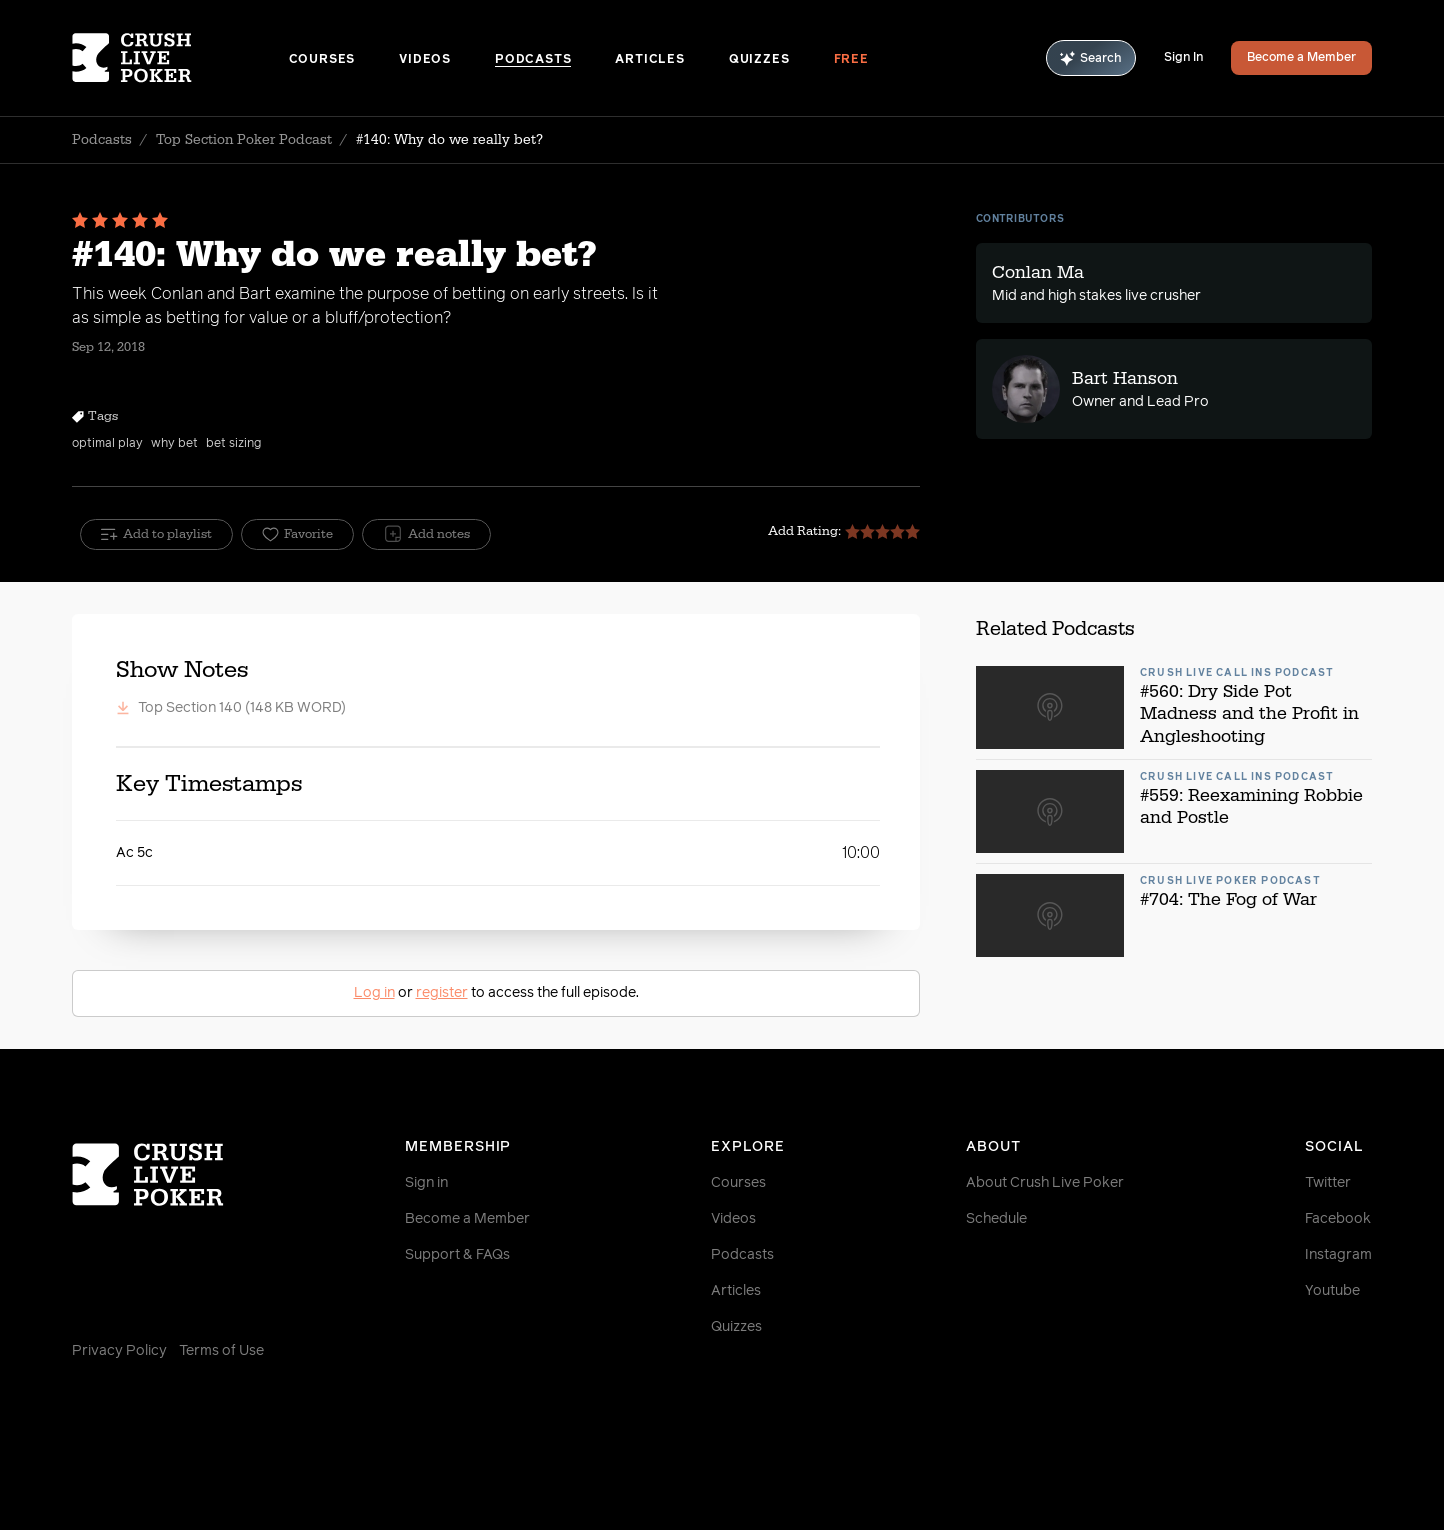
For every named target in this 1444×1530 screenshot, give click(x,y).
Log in (374, 993)
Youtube (1332, 1291)
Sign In (1183, 58)
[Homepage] (180, 58)
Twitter (1328, 1183)
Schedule (996, 1219)
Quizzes (759, 60)
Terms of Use (221, 1351)
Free (851, 60)
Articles (649, 60)
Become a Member (1301, 58)
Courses (322, 60)
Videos (425, 60)
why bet (174, 444)
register (442, 993)
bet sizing (233, 444)
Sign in (426, 1183)
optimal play (107, 444)
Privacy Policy (119, 1351)
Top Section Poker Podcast (244, 140)
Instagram (1338, 1255)
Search (1091, 58)
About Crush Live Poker (1045, 1183)
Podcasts (533, 60)
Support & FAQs (457, 1255)
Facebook (1338, 1219)
